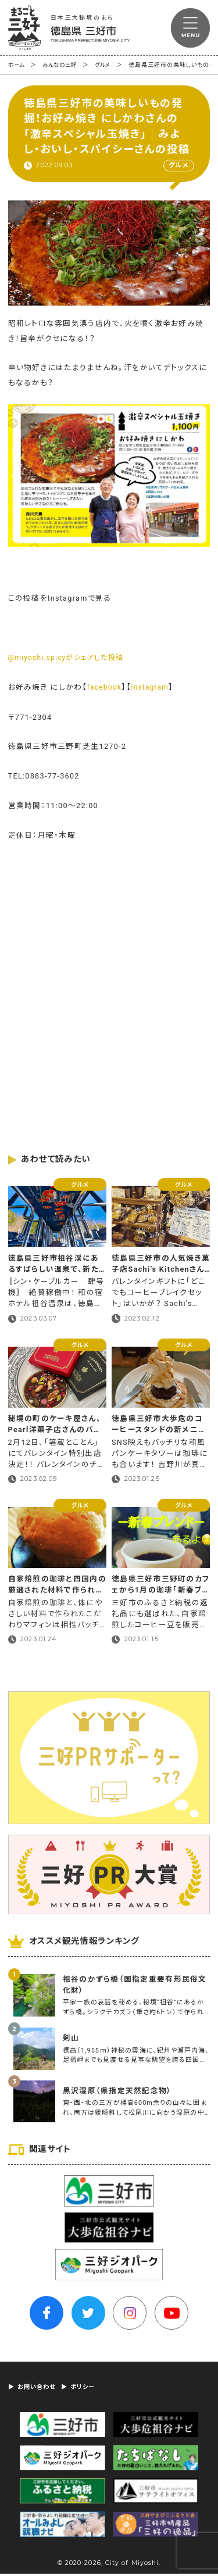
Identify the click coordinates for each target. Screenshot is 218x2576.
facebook (105, 687)
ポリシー (89, 2388)
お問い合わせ (39, 2388)
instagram (153, 687)
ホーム (17, 65)
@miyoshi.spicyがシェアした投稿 (70, 658)
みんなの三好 (63, 65)
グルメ (108, 65)
